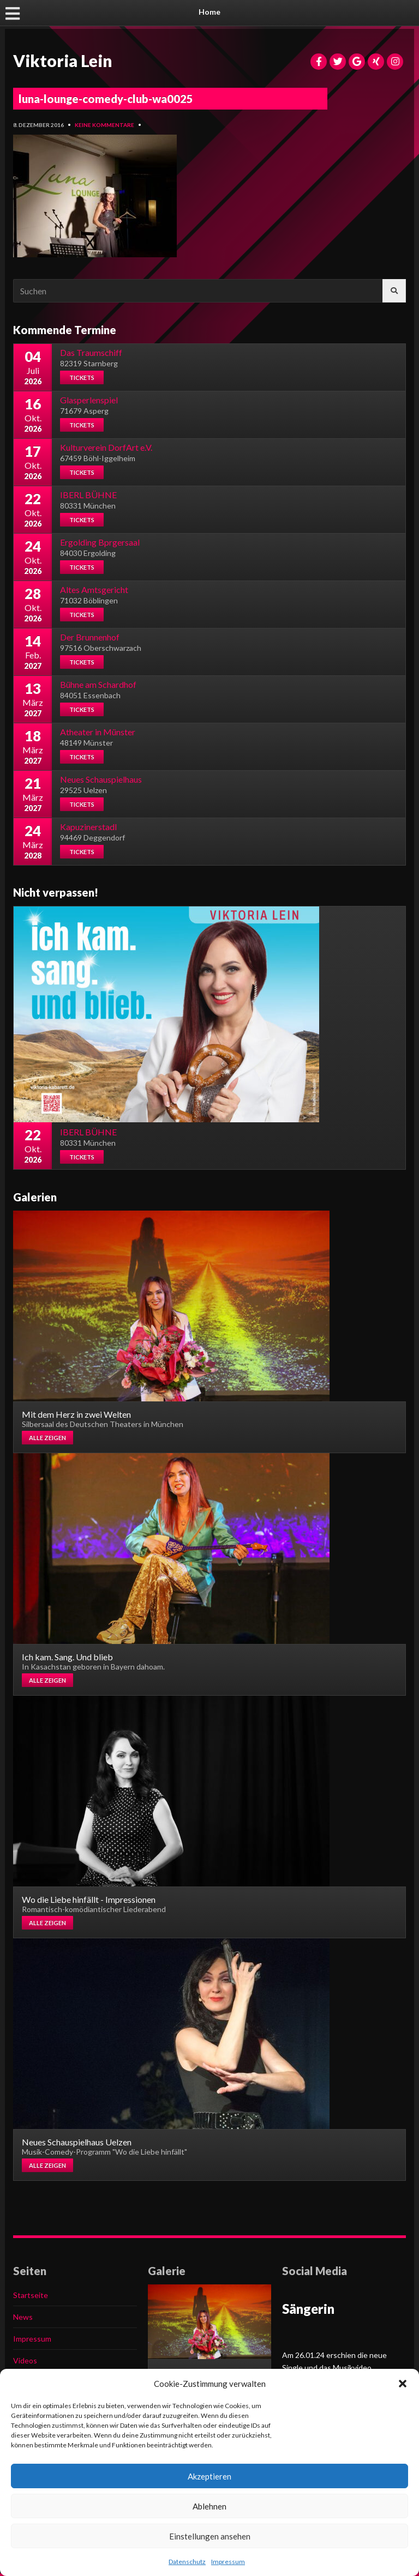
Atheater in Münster (97, 732)
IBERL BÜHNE (88, 494)
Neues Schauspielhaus (101, 779)
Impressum (228, 2561)
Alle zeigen (47, 1437)
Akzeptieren (209, 2476)
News (23, 2316)
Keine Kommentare (104, 125)
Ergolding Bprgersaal (100, 542)
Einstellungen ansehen (209, 2536)
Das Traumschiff (91, 352)
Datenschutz (187, 2561)
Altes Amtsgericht (94, 589)
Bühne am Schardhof (98, 684)
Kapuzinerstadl (88, 826)
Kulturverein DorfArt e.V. (106, 447)
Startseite (30, 2295)
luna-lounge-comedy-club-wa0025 (106, 98)
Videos (25, 2360)
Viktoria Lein (62, 60)
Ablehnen (209, 2506)
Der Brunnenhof (89, 637)
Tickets (81, 377)
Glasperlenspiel (89, 400)
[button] (402, 2383)
